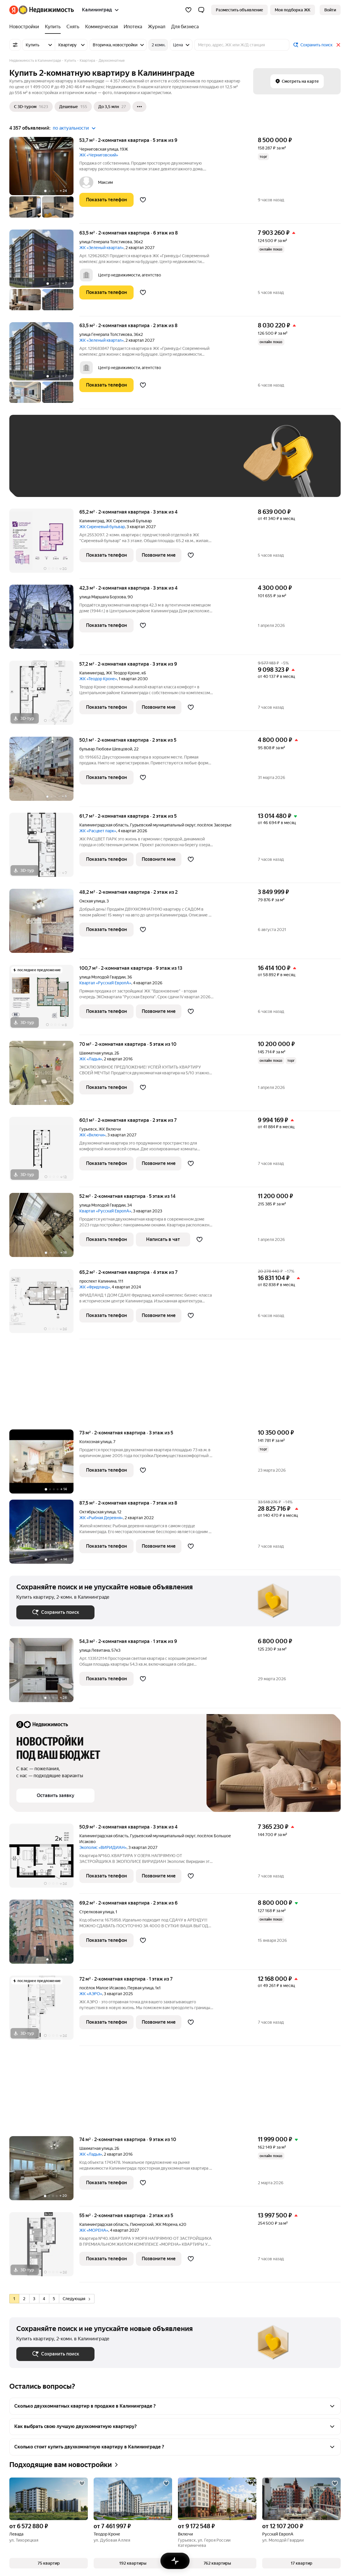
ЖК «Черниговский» (98, 155)
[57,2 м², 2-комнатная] (44, 696)
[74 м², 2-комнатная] (44, 2171)
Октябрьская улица (97, 1512)
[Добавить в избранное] (143, 200)
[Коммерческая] (101, 27)
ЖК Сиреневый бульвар (102, 526)
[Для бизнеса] (183, 27)
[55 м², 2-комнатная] (44, 2247)
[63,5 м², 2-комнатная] (44, 273)
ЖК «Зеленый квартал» (101, 247)
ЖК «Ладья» (90, 1059)
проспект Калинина (97, 1281)
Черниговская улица (98, 149)
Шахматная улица (96, 1053)
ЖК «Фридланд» (94, 1287)
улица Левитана (94, 1650)
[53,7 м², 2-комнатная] (44, 180)
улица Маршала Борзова (102, 597)
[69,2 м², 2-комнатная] (44, 1935)
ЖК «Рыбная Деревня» (101, 1517)
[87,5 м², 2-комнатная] (44, 1535)
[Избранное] (188, 10)
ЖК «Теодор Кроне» (98, 678)
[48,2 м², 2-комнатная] (44, 924)
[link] (330, 10)
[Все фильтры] (15, 45)
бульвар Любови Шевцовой (105, 749)
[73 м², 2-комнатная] (44, 1464)
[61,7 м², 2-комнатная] (44, 848)
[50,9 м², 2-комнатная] (44, 1859)
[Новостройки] (25, 27)
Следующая (76, 2298)
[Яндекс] (13, 10)
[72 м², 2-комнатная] (44, 2011)
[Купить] (53, 27)
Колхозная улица (95, 1441)
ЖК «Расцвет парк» (97, 830)
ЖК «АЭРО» (90, 1993)
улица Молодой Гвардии (102, 977)
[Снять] (73, 27)
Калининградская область (103, 825)
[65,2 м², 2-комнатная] (44, 544)
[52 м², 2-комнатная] (44, 1228)
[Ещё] (139, 106)
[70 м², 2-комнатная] (44, 1076)
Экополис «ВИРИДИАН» (103, 1847)
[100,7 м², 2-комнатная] (44, 1000)
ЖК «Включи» (92, 1135)
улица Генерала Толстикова (105, 241)
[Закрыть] (338, 45)
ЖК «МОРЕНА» (93, 2230)
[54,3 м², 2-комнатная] (44, 1673)
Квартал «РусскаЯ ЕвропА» (105, 983)
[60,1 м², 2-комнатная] (44, 1152)
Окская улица (92, 901)
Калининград (91, 521)
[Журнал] (156, 27)
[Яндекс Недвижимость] (46, 10)
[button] (201, 10)
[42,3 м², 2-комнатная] (44, 620)
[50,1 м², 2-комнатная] (44, 772)
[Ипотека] (133, 27)
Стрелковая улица (96, 1911)
